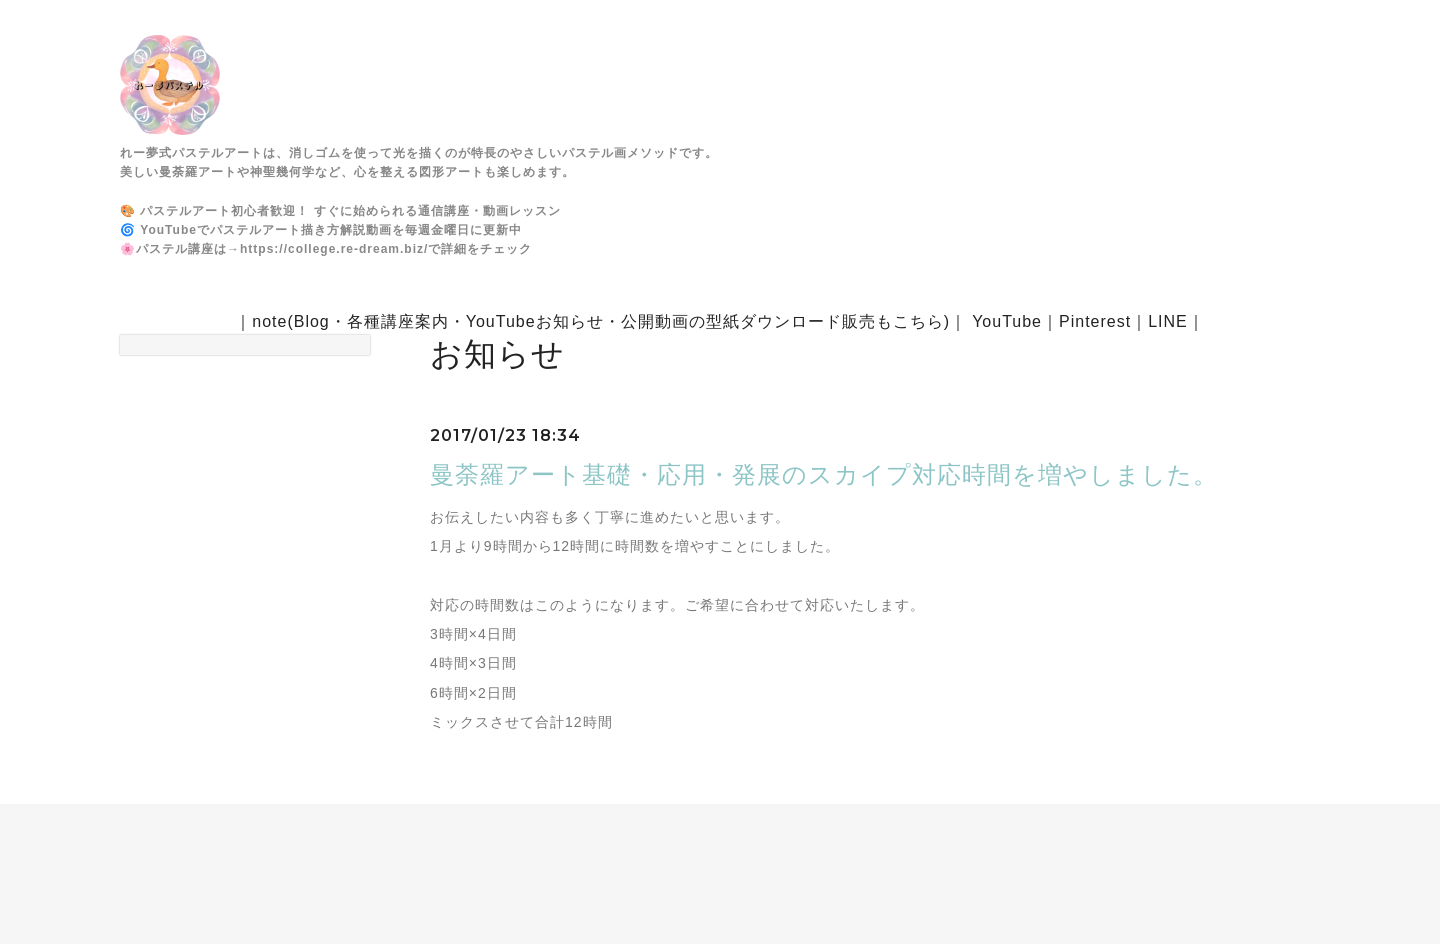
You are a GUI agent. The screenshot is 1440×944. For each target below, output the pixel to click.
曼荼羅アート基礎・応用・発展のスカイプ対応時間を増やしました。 (824, 474)
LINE (1168, 321)
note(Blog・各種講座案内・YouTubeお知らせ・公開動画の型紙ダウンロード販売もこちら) (601, 321)
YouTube (1007, 321)
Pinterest (1095, 321)
